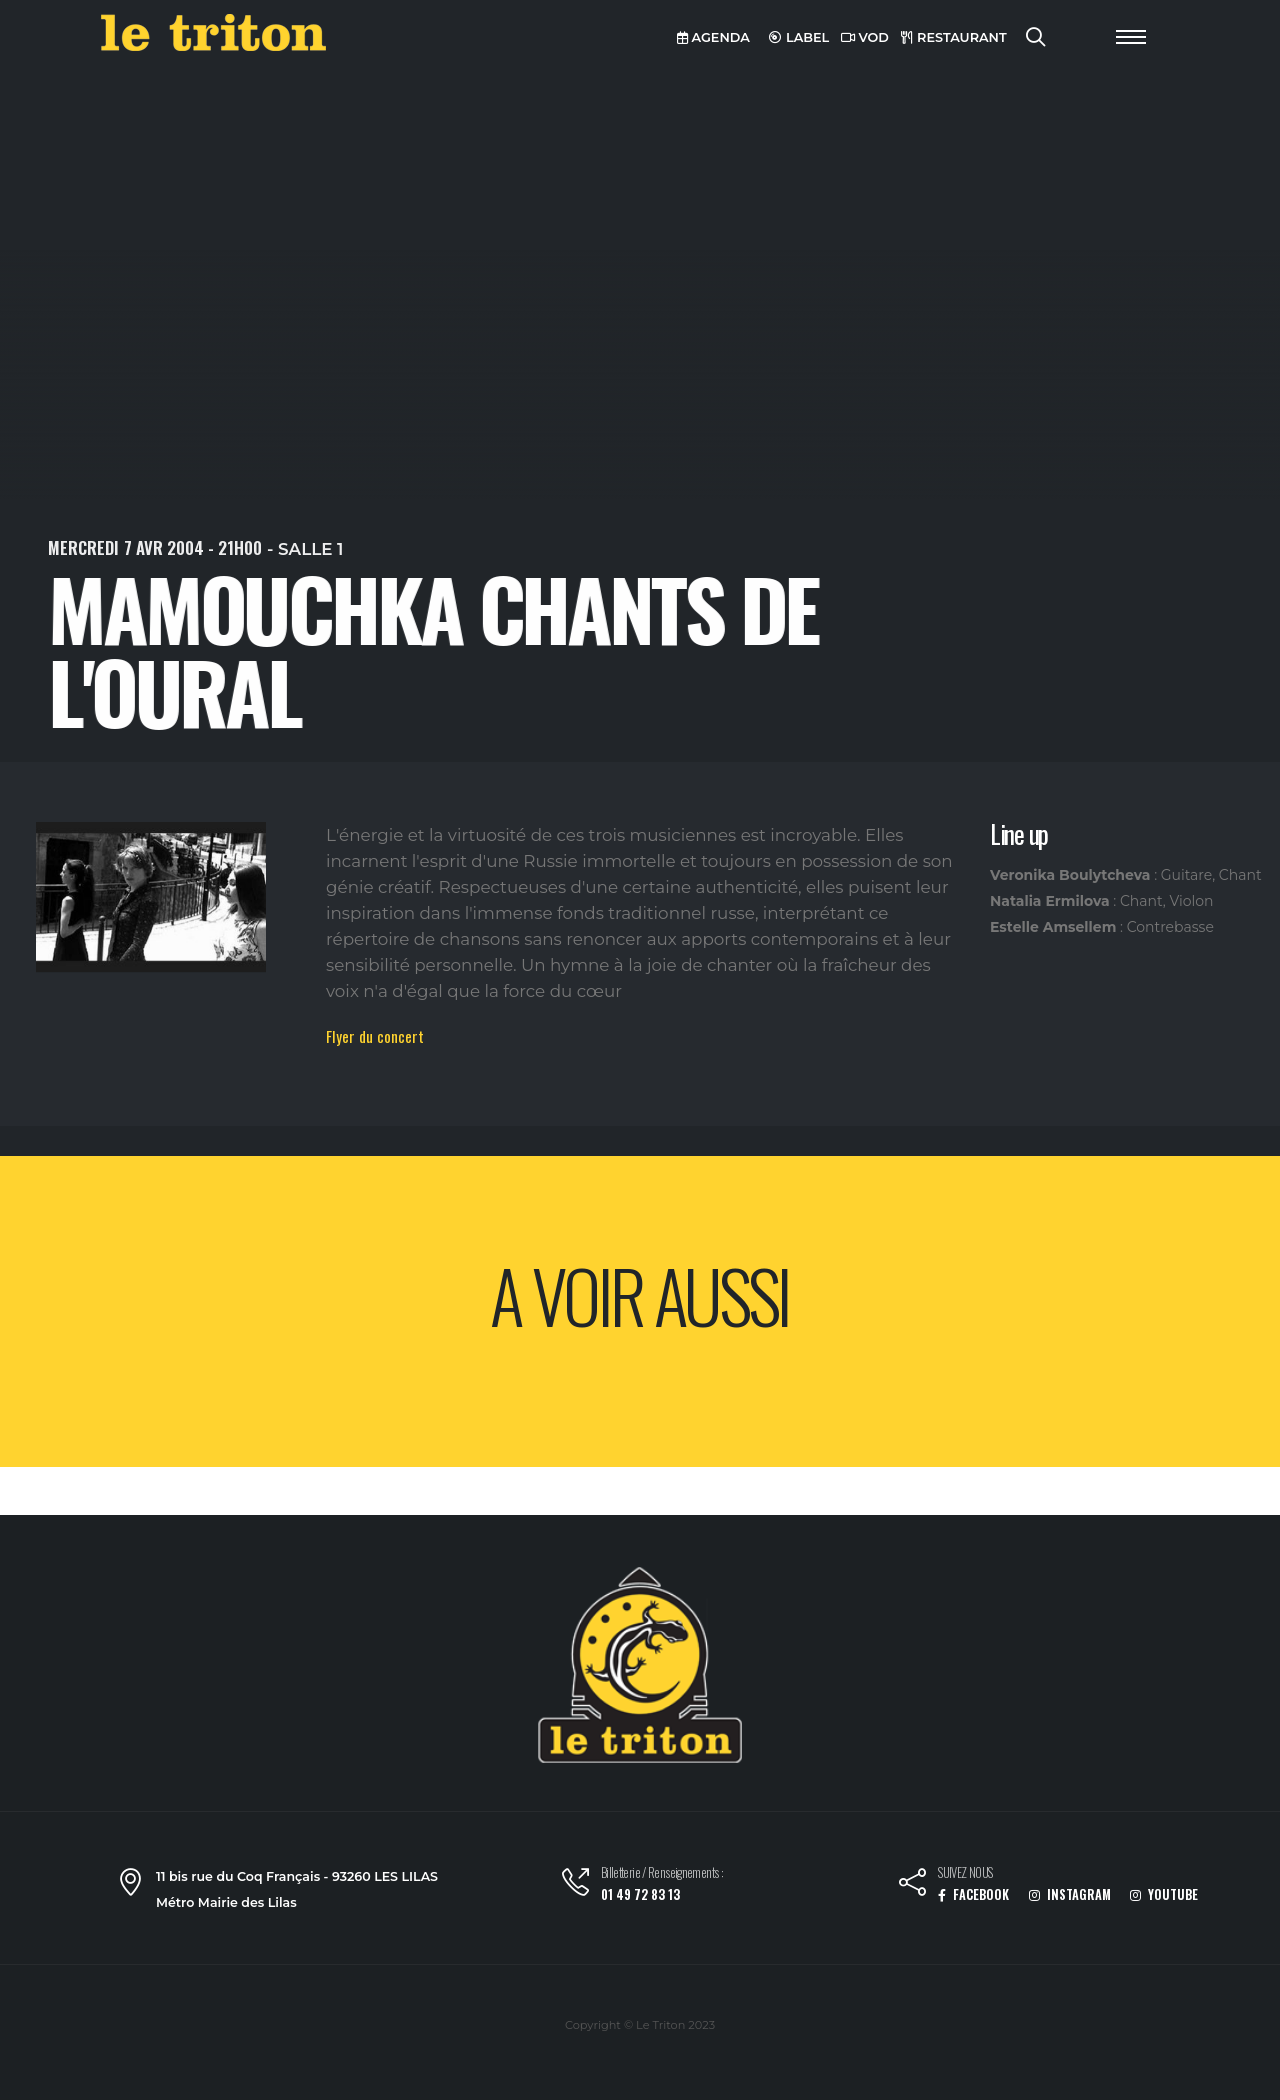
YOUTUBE (1164, 1894)
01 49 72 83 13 (640, 1894)
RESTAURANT (954, 37)
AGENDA (713, 37)
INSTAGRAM (1070, 1894)
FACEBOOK (973, 1894)
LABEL (799, 37)
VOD (865, 37)
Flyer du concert (375, 1036)
